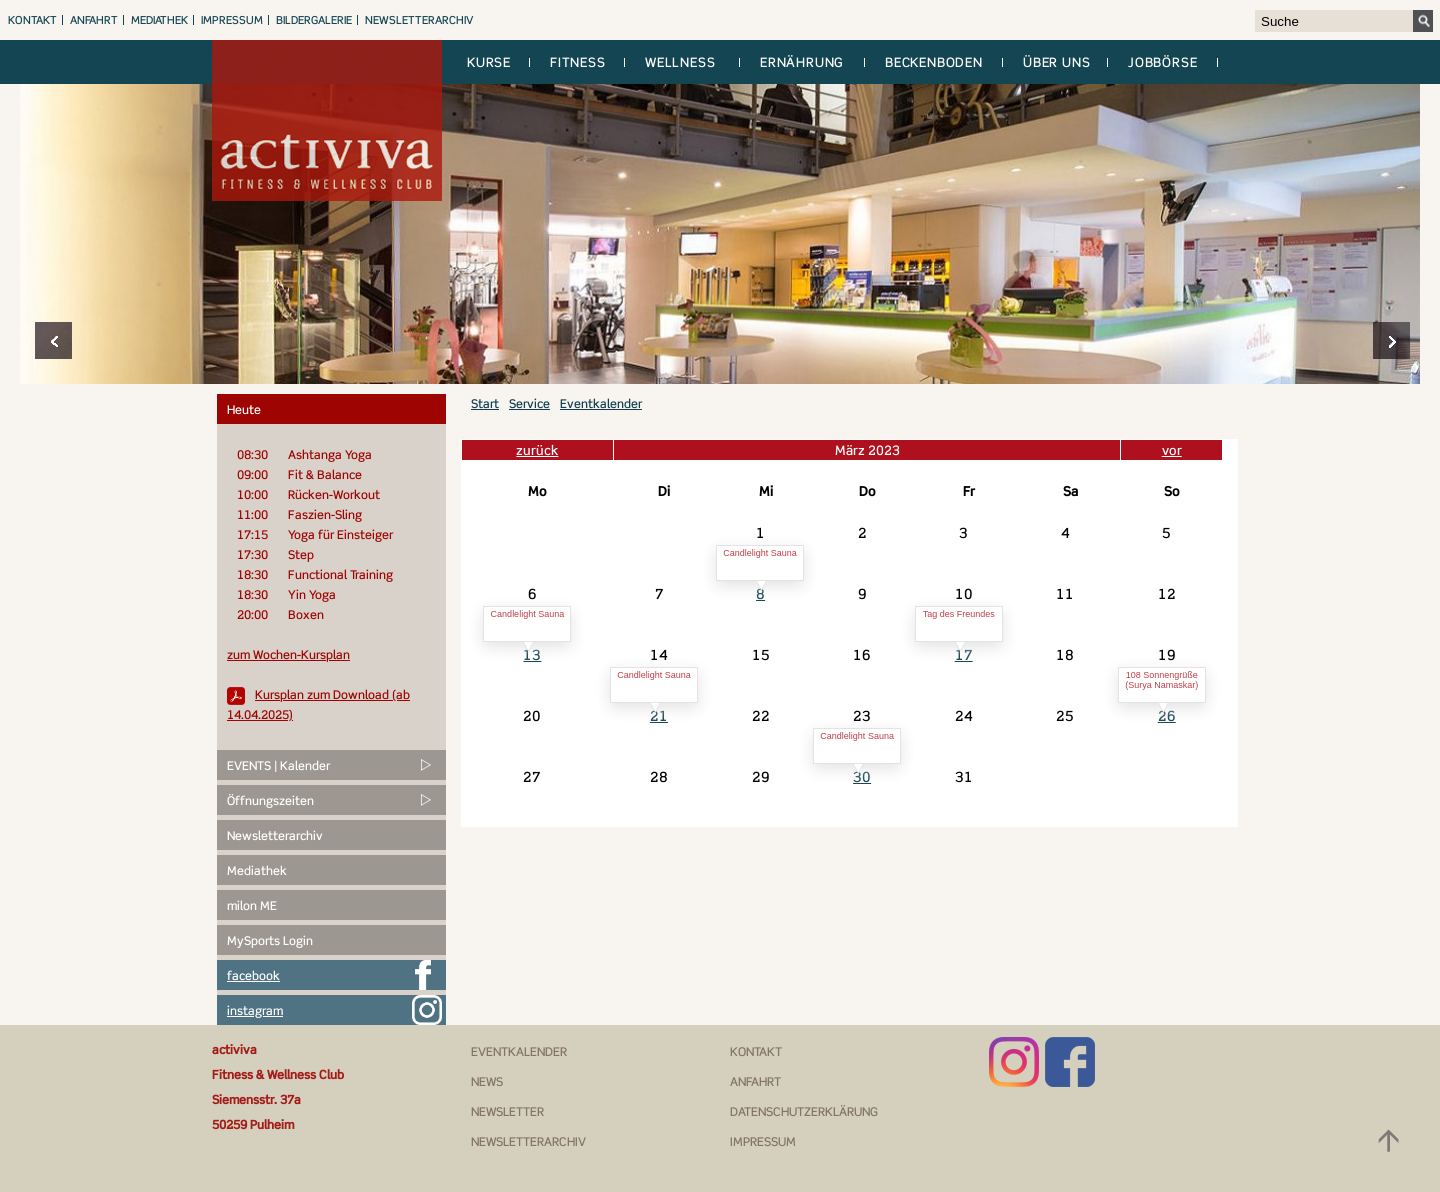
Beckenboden (934, 62)
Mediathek (159, 20)
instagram (255, 1010)
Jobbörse (1162, 62)
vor (1172, 450)
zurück (537, 450)
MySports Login (270, 940)
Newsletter (507, 1111)
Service (529, 403)
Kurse (489, 62)
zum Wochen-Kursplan (288, 654)
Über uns (1056, 62)
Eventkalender (601, 403)
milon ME (252, 905)
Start (485, 403)
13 (532, 654)
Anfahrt (94, 20)
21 (659, 715)
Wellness (680, 62)
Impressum (232, 20)
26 (1167, 715)
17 (964, 654)
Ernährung (802, 62)
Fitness (578, 62)
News (487, 1081)
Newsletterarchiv (419, 20)
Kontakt (32, 20)
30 (862, 776)
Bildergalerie (314, 20)
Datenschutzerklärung (804, 1111)
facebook (253, 975)
